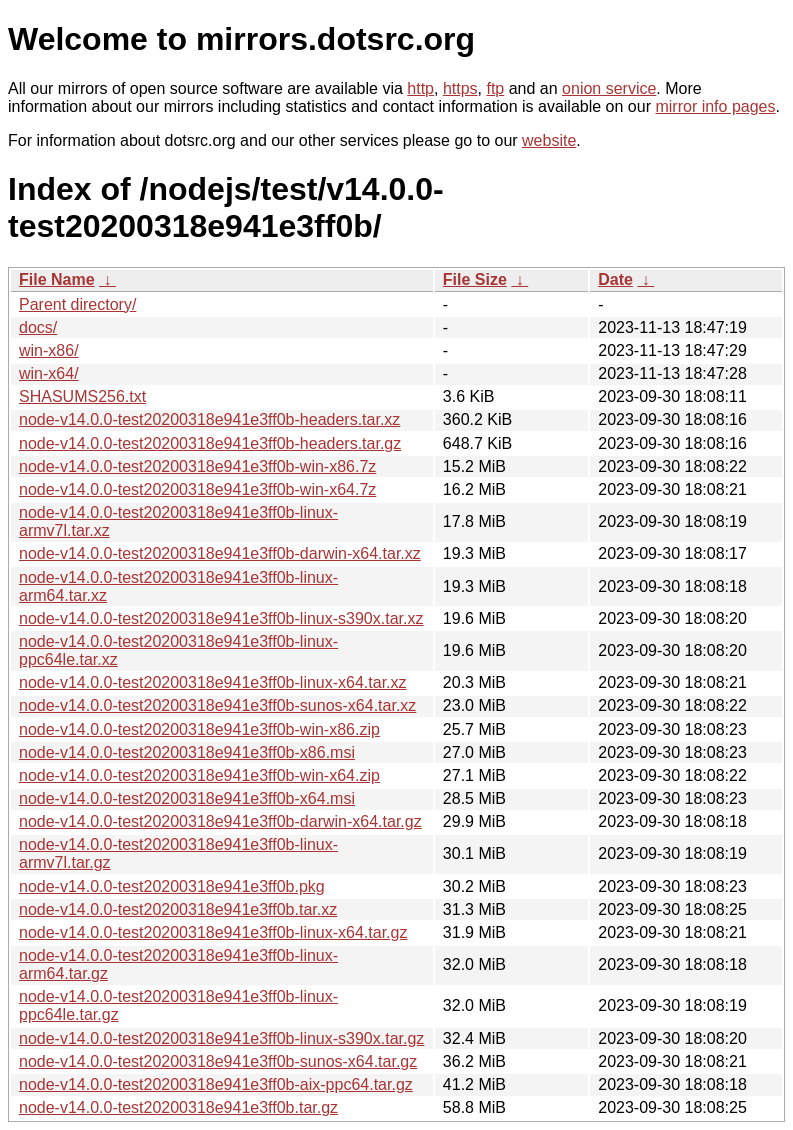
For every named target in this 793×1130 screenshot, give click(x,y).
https (460, 88)
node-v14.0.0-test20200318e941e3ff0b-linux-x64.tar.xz (213, 682)
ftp (495, 88)
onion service (609, 88)
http (420, 88)
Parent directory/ (77, 304)
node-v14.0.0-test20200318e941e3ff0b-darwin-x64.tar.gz (220, 821)
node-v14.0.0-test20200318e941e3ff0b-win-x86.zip (199, 729)
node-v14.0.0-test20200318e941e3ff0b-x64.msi (187, 798)
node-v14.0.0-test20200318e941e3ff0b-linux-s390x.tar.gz (221, 1038)
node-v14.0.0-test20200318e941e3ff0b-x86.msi (187, 752)
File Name (57, 279)
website (549, 140)
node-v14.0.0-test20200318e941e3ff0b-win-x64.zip (199, 775)
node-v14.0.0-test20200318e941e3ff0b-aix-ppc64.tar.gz (216, 1084)
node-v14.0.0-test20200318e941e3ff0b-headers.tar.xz (209, 419)
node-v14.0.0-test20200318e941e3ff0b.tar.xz (178, 909)
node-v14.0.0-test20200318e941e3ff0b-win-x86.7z (197, 466)
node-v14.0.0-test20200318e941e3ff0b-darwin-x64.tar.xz (220, 553)
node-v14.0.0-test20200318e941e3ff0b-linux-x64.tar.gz (213, 932)
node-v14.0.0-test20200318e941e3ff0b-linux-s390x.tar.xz (221, 618)
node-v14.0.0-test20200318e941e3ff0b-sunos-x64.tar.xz (217, 705)
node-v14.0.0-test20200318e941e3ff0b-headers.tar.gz (210, 443)
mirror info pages (715, 106)
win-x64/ (49, 373)
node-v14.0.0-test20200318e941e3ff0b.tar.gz (178, 1107)
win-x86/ (49, 350)
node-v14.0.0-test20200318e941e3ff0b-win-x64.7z (197, 489)
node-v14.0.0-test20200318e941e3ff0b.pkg (172, 886)
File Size (475, 279)
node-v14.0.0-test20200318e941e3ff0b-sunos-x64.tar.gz (218, 1061)
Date (615, 279)
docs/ (38, 327)
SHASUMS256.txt (82, 396)
